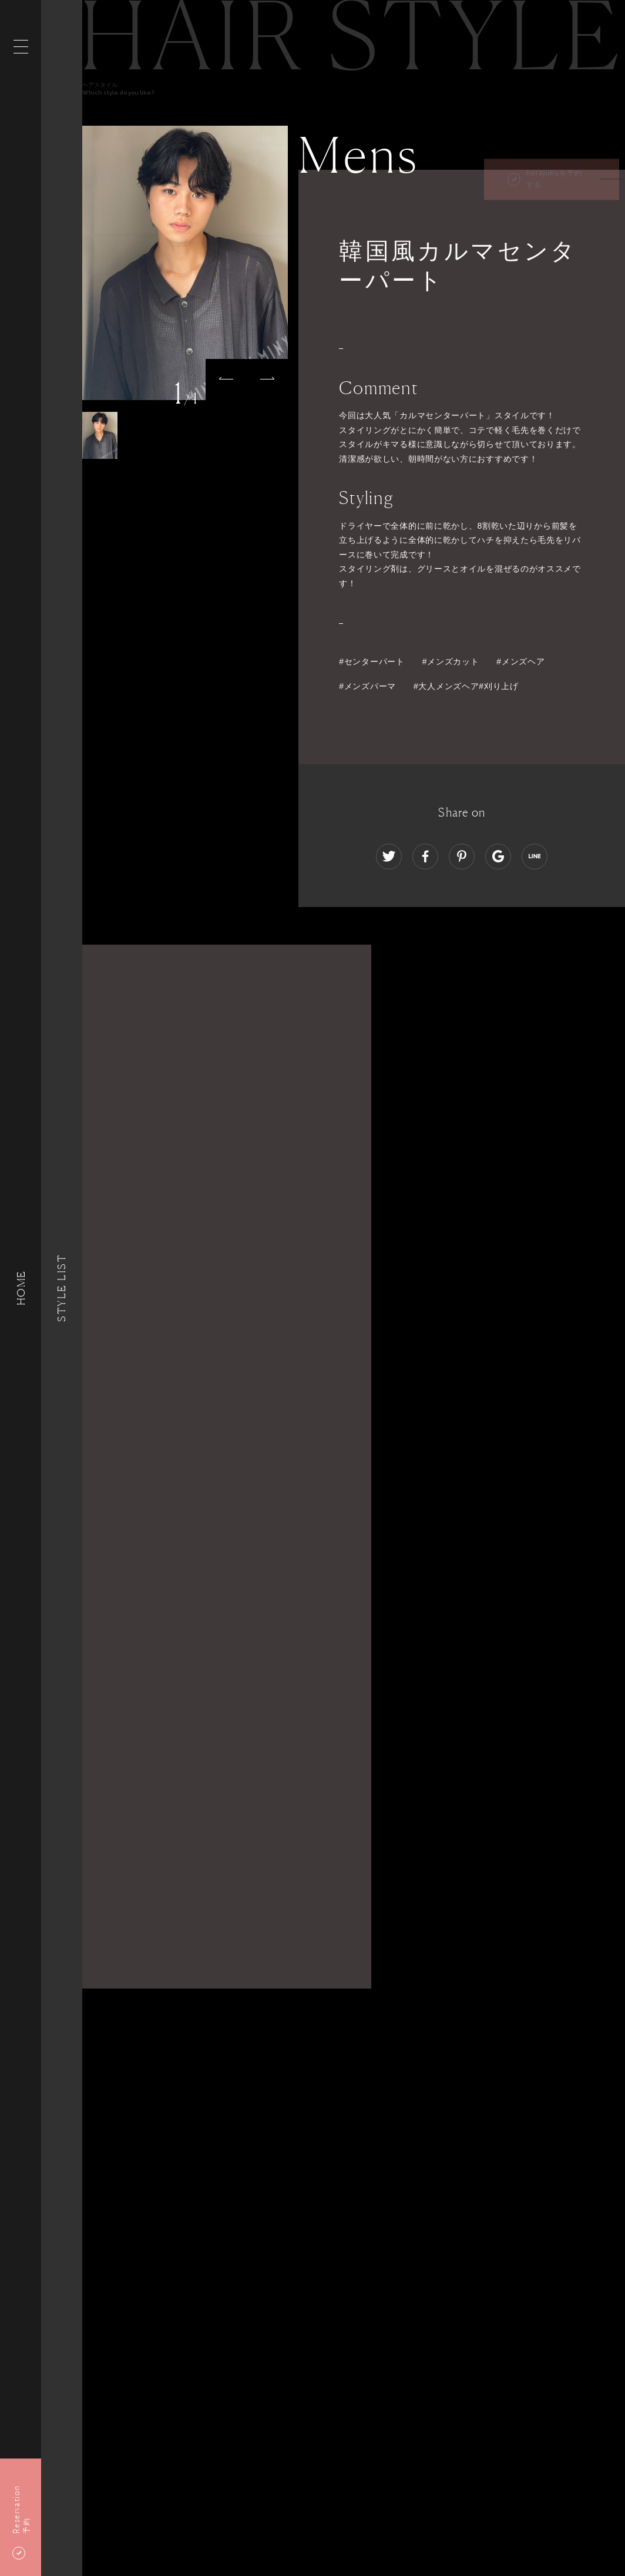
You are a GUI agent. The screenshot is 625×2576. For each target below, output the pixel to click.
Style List (61, 1288)
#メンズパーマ (367, 686)
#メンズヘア (520, 661)
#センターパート (371, 661)
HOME (20, 1288)
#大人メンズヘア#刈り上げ (466, 686)
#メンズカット (450, 661)
